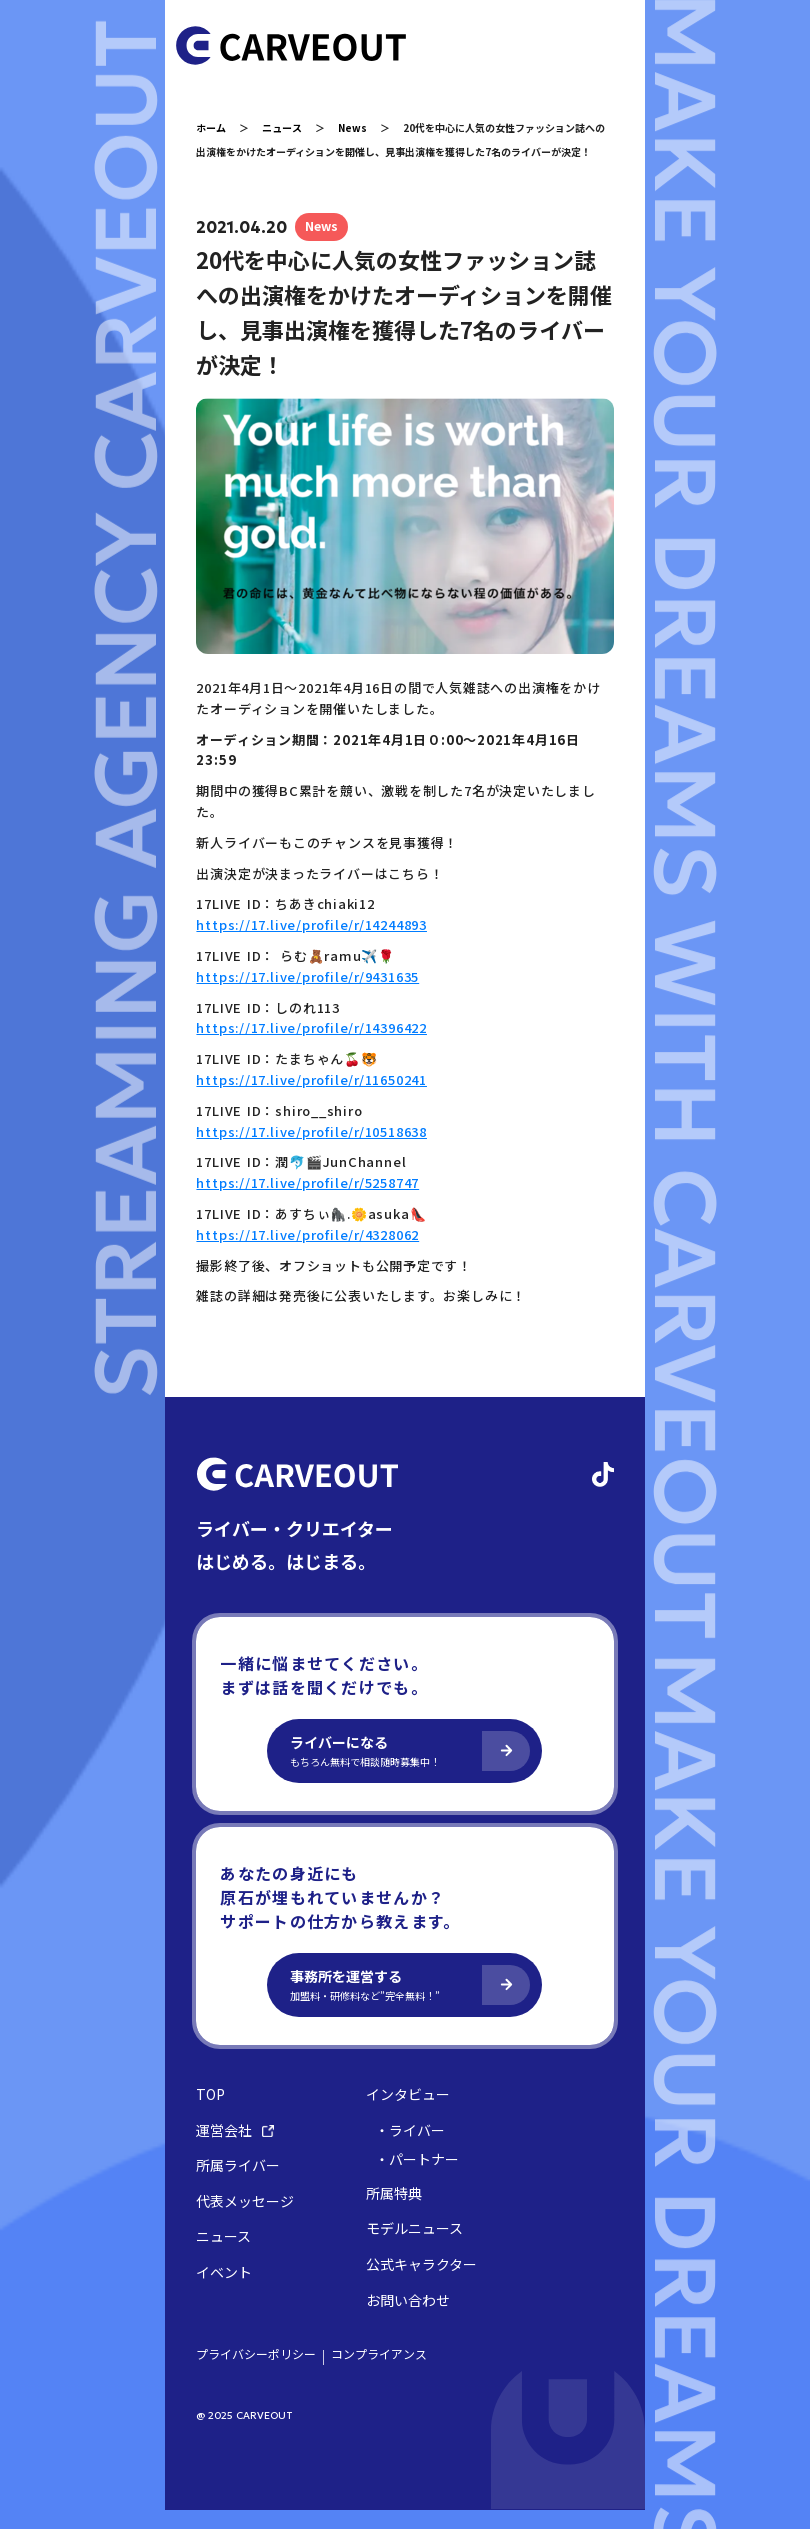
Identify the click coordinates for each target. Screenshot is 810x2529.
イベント (229, 2290)
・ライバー (415, 2148)
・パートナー (422, 2178)
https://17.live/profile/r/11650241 (316, 1097)
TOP (215, 2112)
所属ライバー (243, 2184)
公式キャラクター (426, 2282)
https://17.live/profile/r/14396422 (316, 1046)
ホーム (216, 127)
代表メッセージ (250, 2219)
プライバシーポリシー (261, 2373)
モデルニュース (419, 2247)
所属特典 (399, 2211)
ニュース (287, 127)
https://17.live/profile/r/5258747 (312, 1201)
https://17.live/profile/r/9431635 (312, 994)
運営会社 (240, 2148)
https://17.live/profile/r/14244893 (316, 943)
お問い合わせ (413, 2318)
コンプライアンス (384, 2373)
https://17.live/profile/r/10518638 (316, 1149)
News (357, 127)
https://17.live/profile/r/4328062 (312, 1252)
